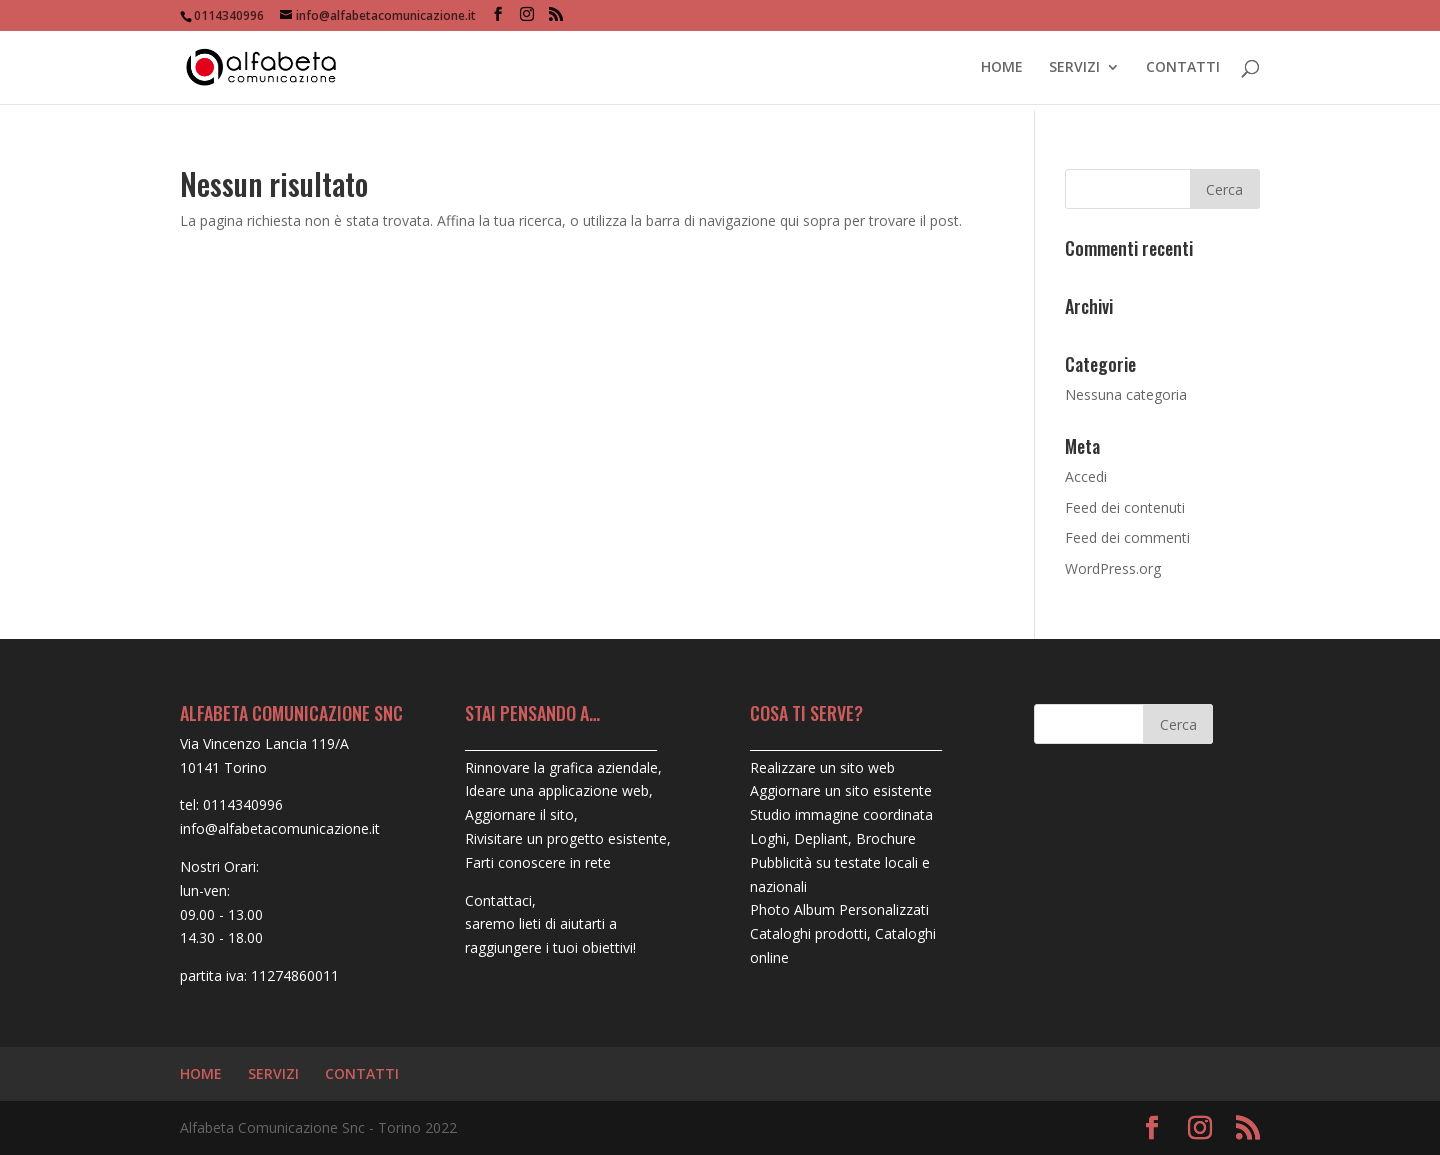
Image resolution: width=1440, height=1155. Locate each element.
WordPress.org (1113, 568)
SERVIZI (1074, 68)
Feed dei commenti (1127, 537)
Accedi (1086, 476)
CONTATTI (1183, 68)
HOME (1002, 68)
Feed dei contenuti (1125, 507)
